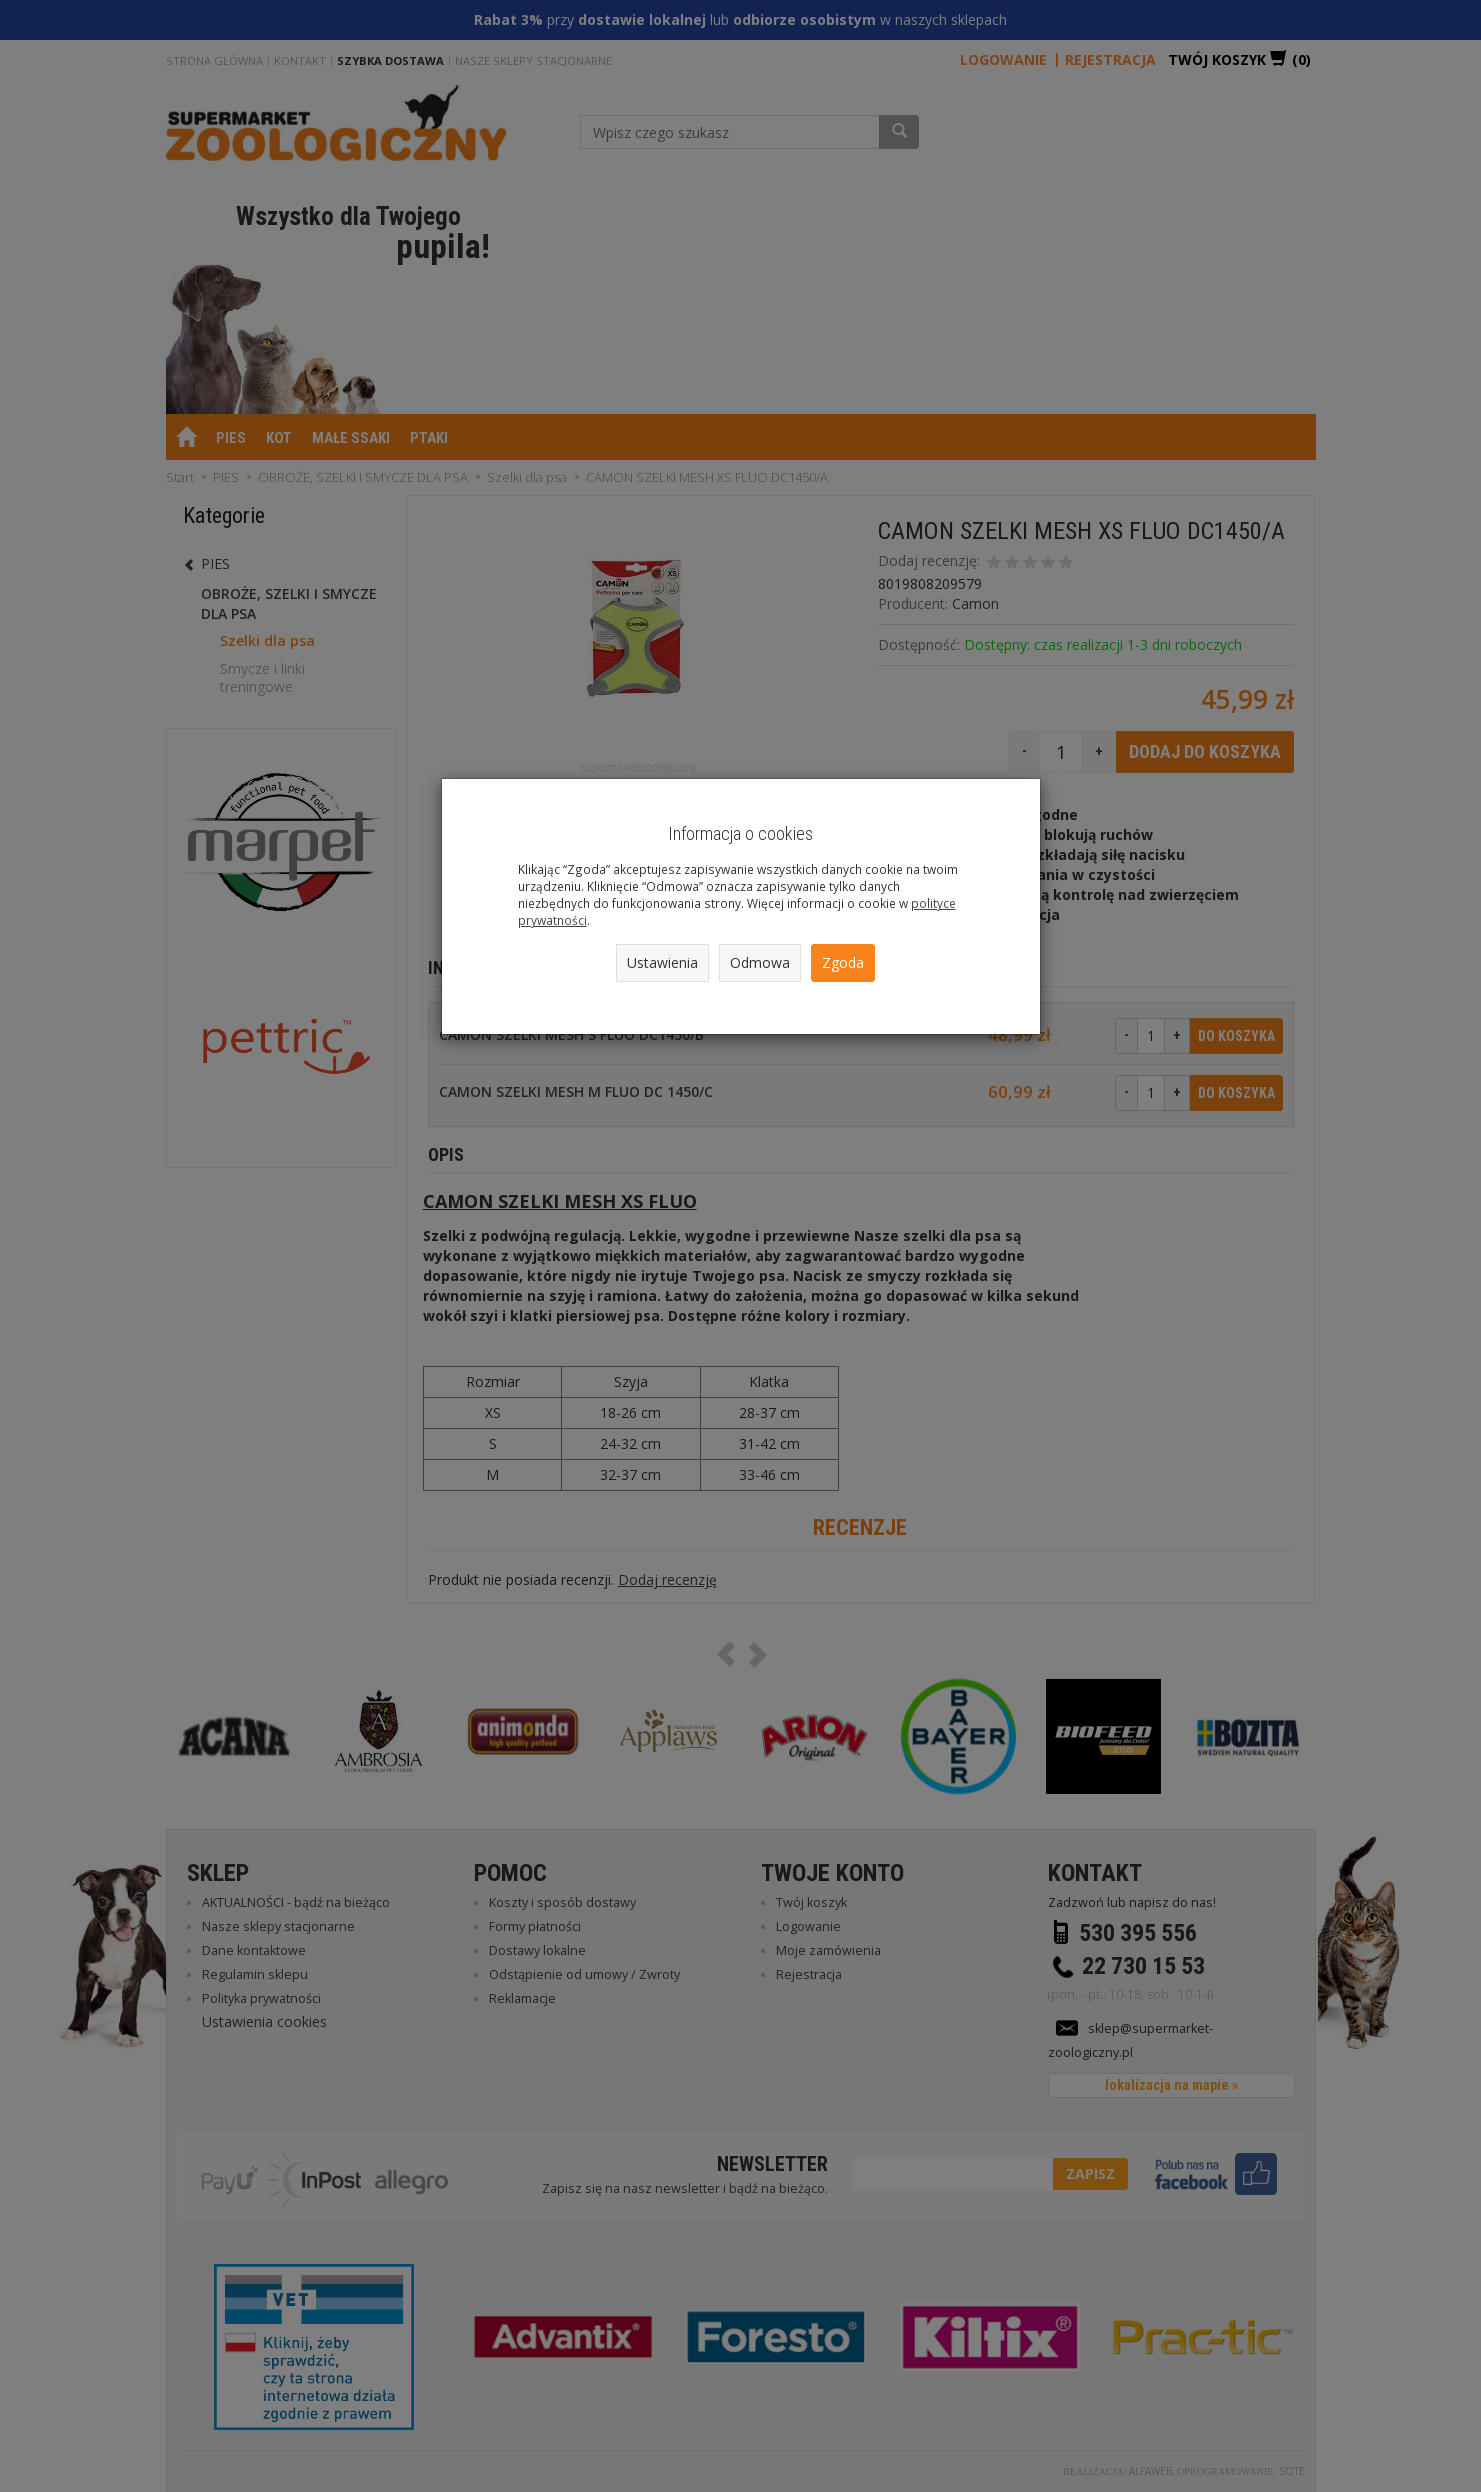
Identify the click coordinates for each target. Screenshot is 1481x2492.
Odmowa (760, 962)
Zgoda (843, 962)
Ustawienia (662, 962)
